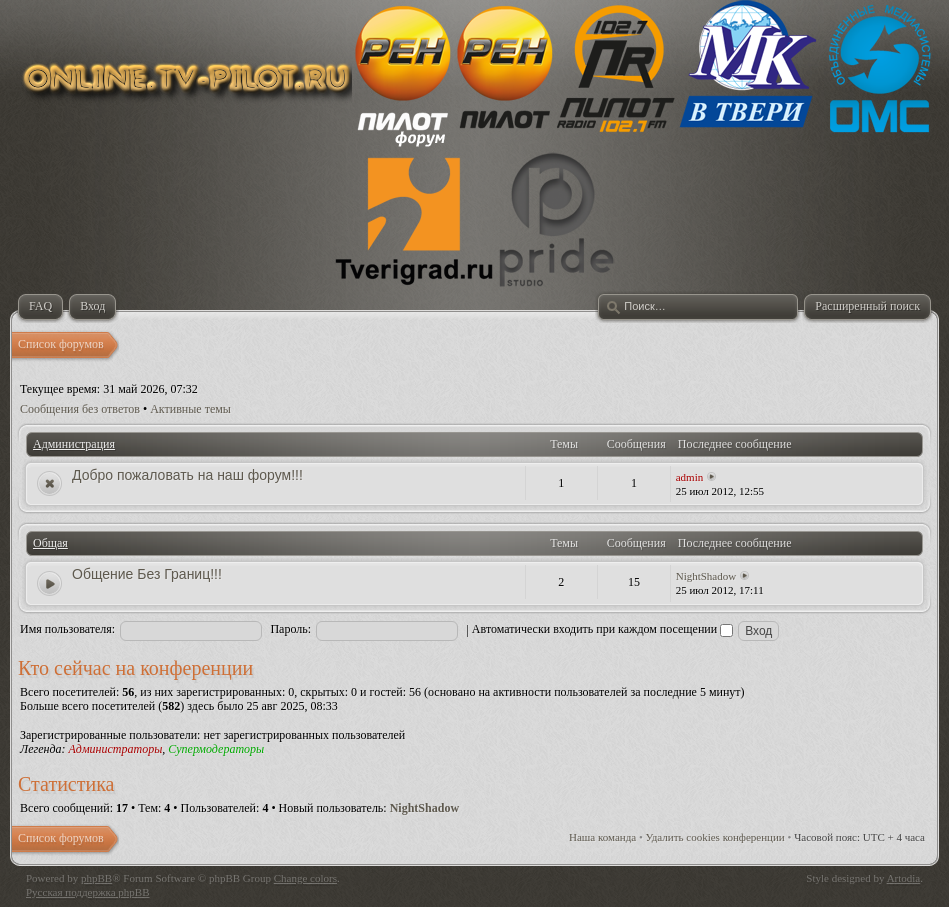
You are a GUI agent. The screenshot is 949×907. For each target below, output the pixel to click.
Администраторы (115, 749)
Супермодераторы (216, 749)
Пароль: (290, 629)
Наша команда (602, 837)
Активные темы (190, 409)
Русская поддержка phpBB (87, 892)
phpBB (96, 878)
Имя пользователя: (67, 629)
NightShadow (706, 576)
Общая (50, 543)
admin (690, 477)
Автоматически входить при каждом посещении (602, 629)
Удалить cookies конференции (715, 837)
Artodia (904, 878)
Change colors (305, 878)
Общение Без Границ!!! (147, 574)
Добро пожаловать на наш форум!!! (187, 475)
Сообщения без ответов (80, 409)
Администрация (74, 444)
